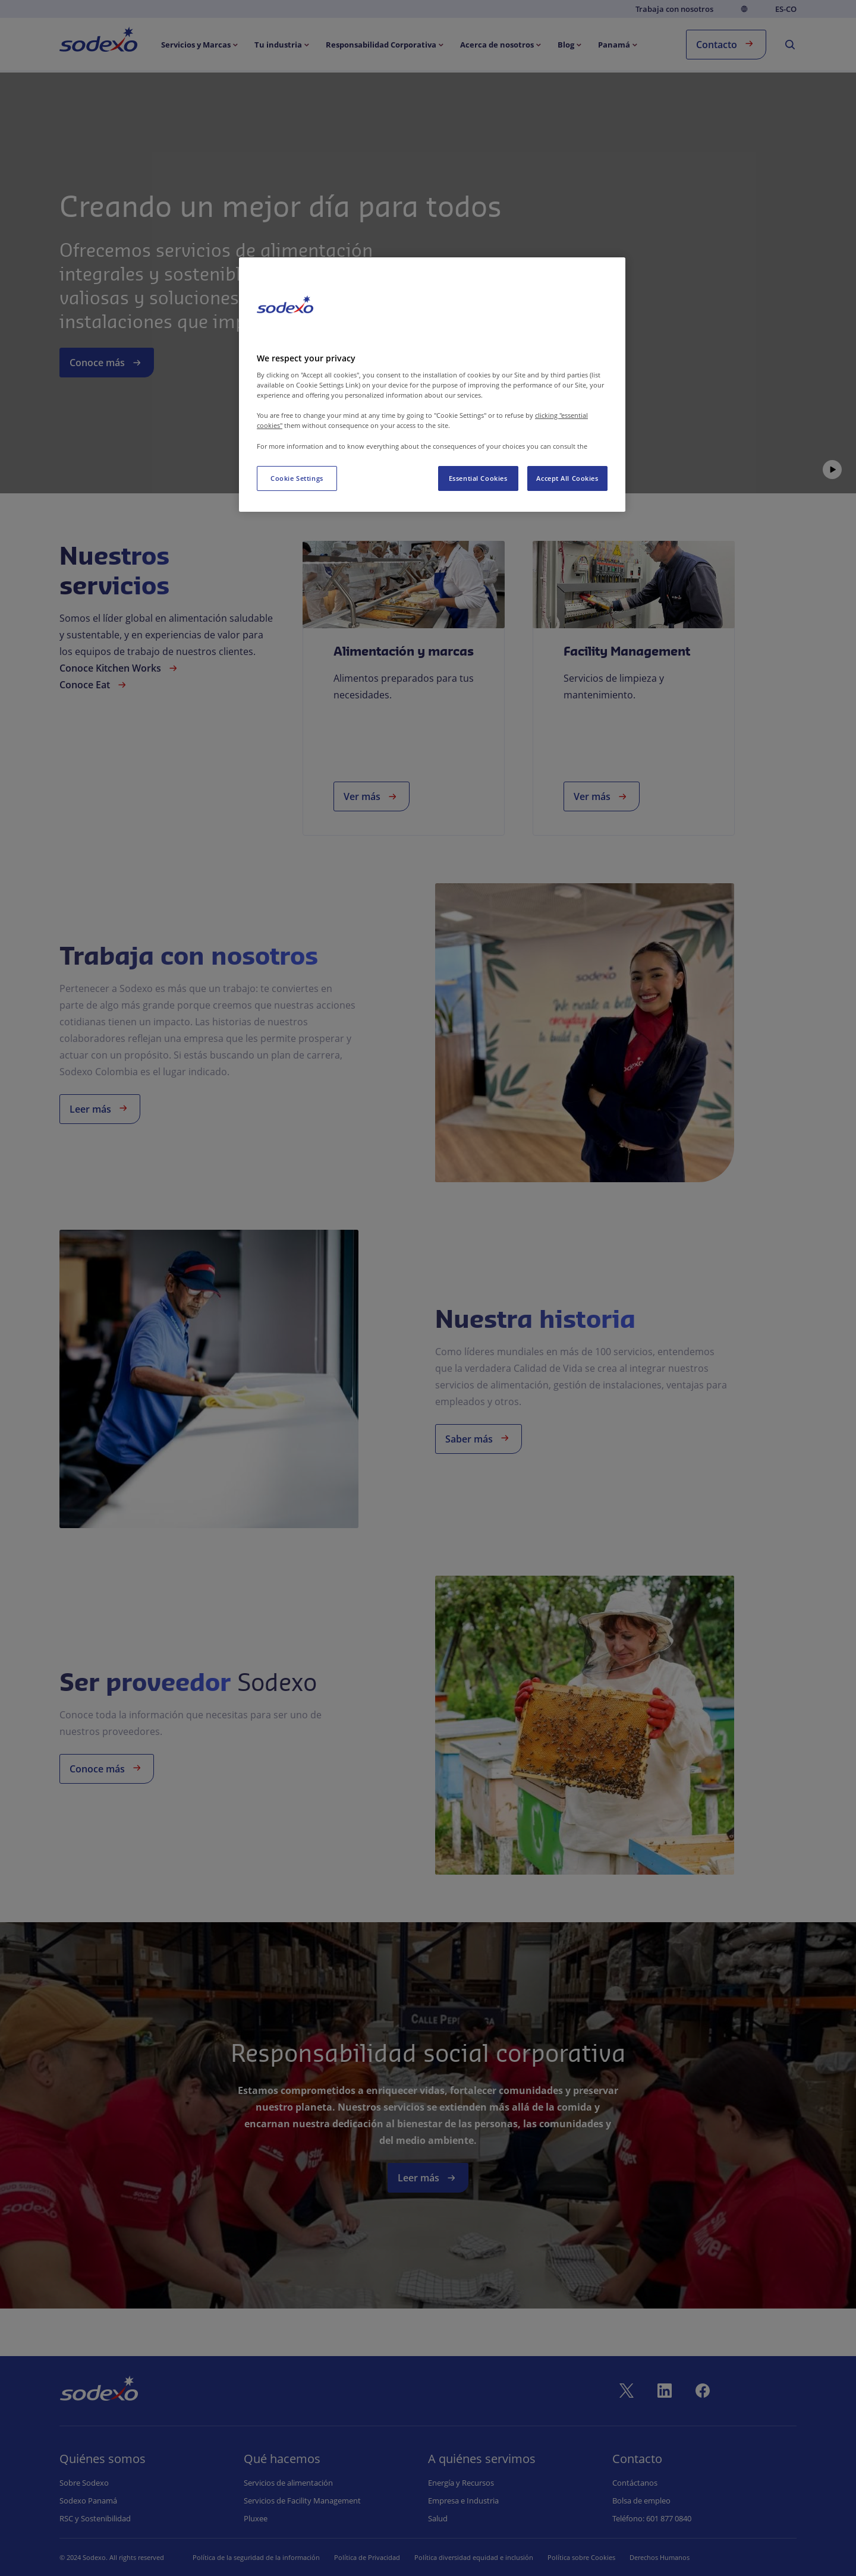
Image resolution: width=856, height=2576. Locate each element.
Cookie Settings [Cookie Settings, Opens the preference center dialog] (296, 478)
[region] (432, 384)
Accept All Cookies (567, 478)
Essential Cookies (478, 478)
